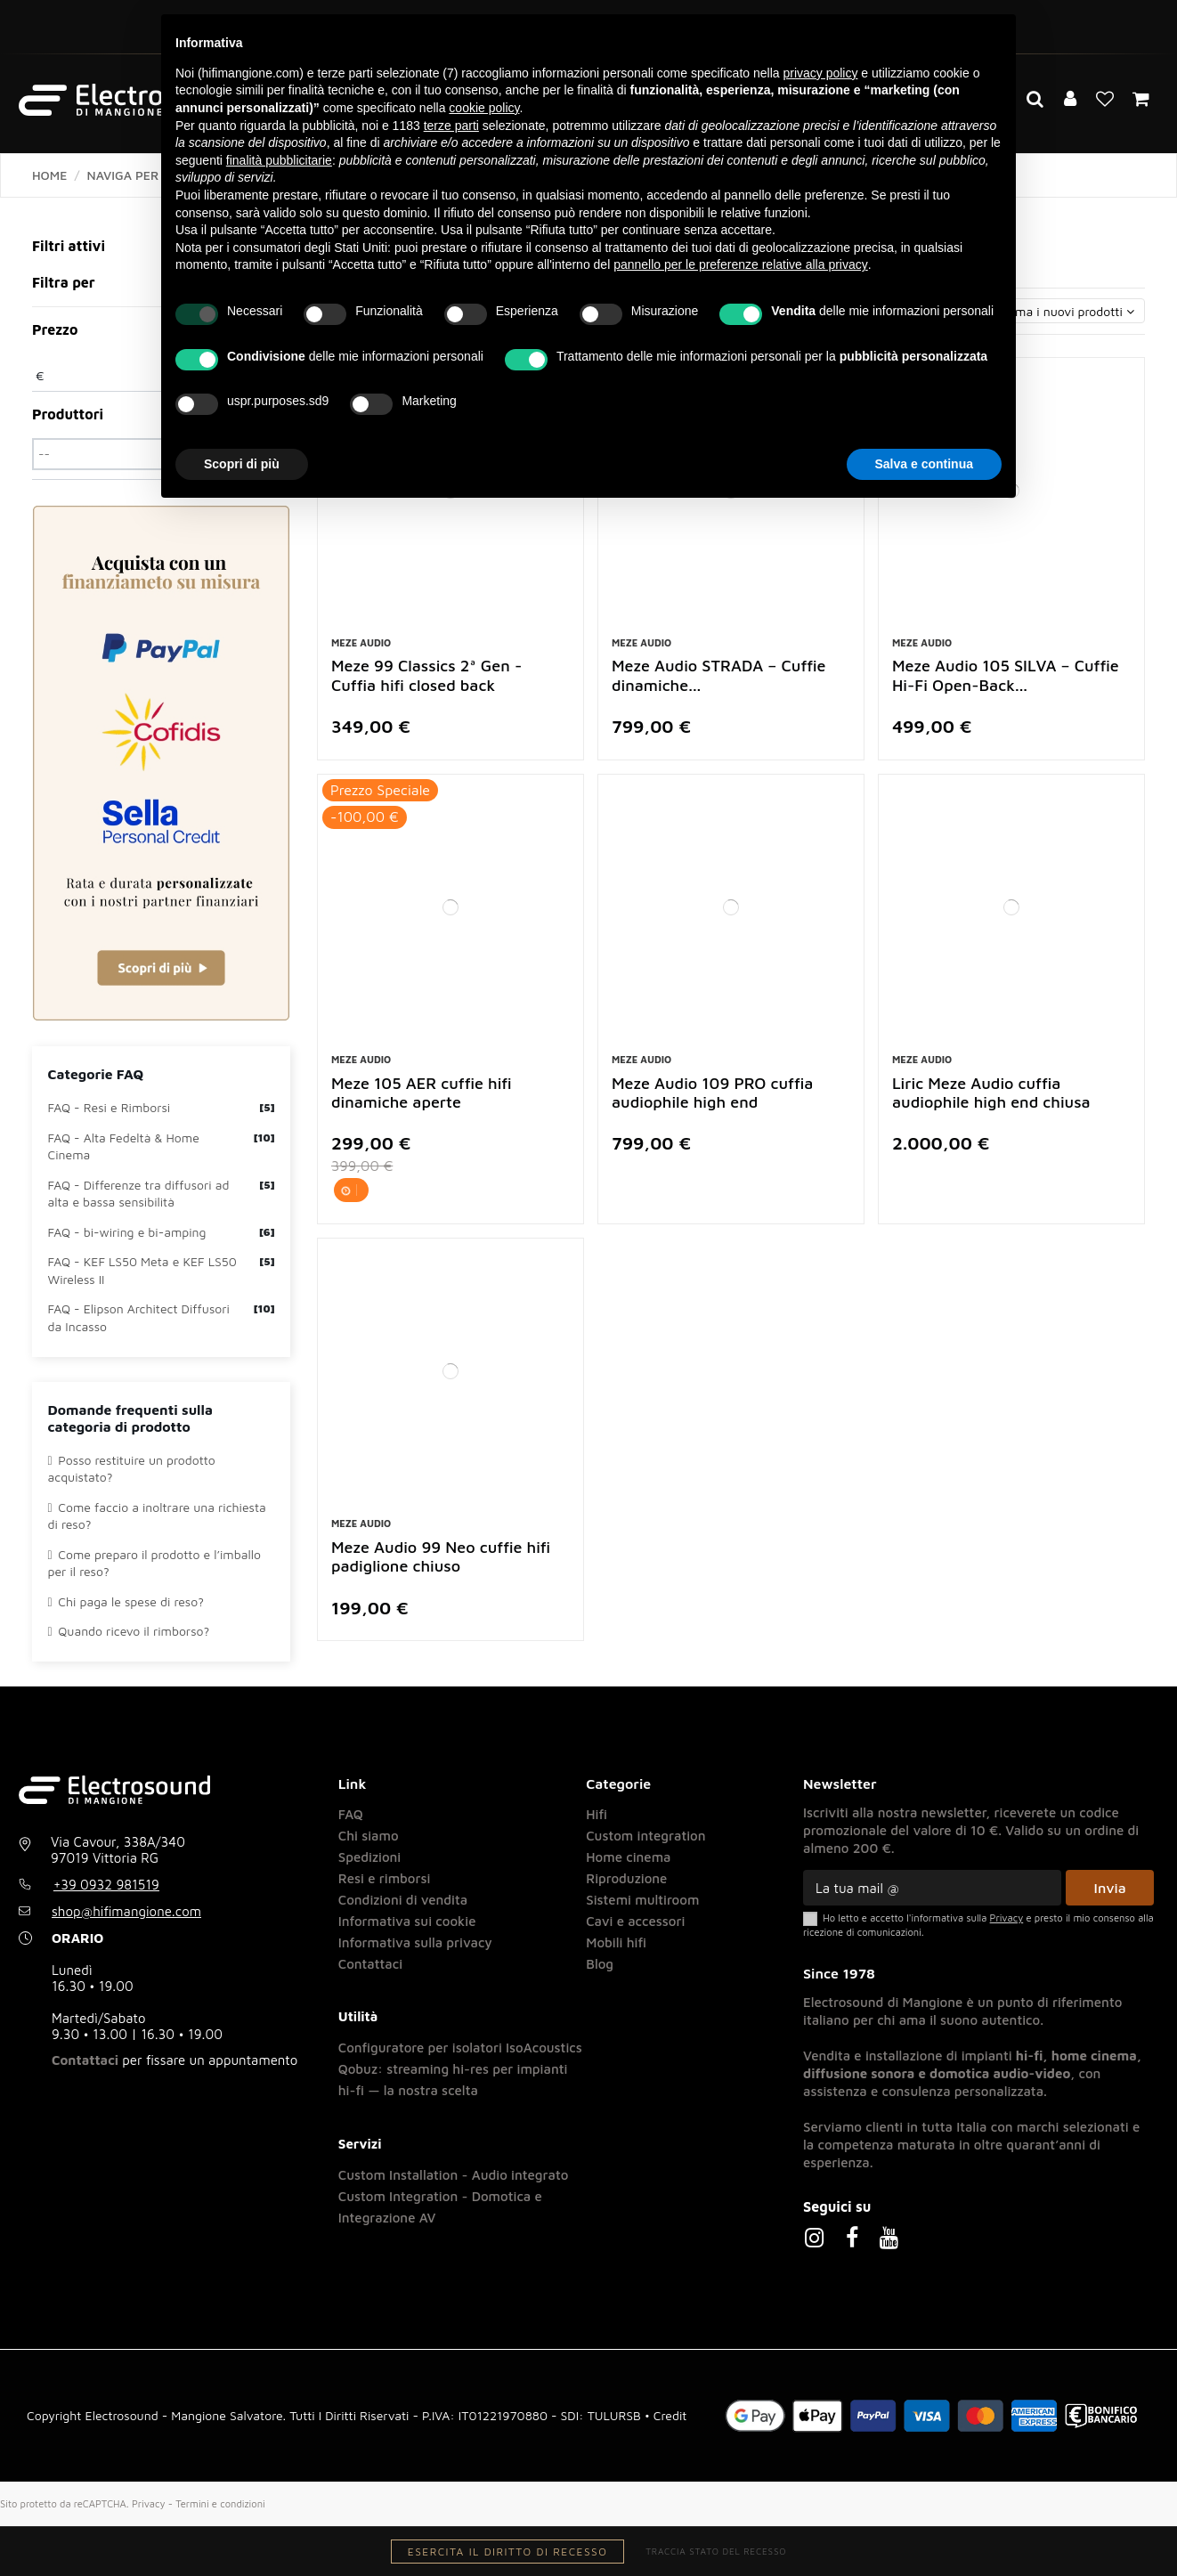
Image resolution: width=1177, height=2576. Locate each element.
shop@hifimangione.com (126, 1911)
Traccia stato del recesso (715, 2551)
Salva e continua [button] (924, 464)
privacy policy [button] (820, 73)
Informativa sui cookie (407, 1921)
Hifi (596, 1814)
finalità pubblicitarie (279, 160)
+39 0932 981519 (106, 1884)
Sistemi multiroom (642, 1899)
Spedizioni (370, 1857)
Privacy (149, 2503)
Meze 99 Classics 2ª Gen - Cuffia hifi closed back (426, 675)
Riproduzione (626, 1878)
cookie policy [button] (484, 108)
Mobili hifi (616, 1942)
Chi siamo (368, 1835)
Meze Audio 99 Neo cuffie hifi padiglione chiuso (440, 1557)
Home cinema (628, 1857)
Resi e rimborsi (384, 1878)
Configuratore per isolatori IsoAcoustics (460, 2047)
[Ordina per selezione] (1031, 311)
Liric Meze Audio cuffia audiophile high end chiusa (991, 1093)
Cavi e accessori (635, 1921)
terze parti (451, 125)
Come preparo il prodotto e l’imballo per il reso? (154, 1563)
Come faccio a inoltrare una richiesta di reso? (157, 1515)
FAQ (350, 1814)
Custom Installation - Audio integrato (453, 2174)
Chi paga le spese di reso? (126, 1601)
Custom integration (645, 1835)
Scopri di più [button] (242, 464)
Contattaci (85, 2060)
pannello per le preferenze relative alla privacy (740, 264)
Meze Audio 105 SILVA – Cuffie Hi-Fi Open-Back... (1005, 675)
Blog (599, 1963)
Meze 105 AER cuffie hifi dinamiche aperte (421, 1093)
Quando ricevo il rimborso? (129, 1630)
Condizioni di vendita (402, 1899)
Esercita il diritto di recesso (508, 2551)
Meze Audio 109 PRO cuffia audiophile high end (712, 1093)
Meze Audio (361, 642)
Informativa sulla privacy (415, 1942)
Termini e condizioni (219, 2503)
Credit (670, 2415)
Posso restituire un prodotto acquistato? (131, 1468)
